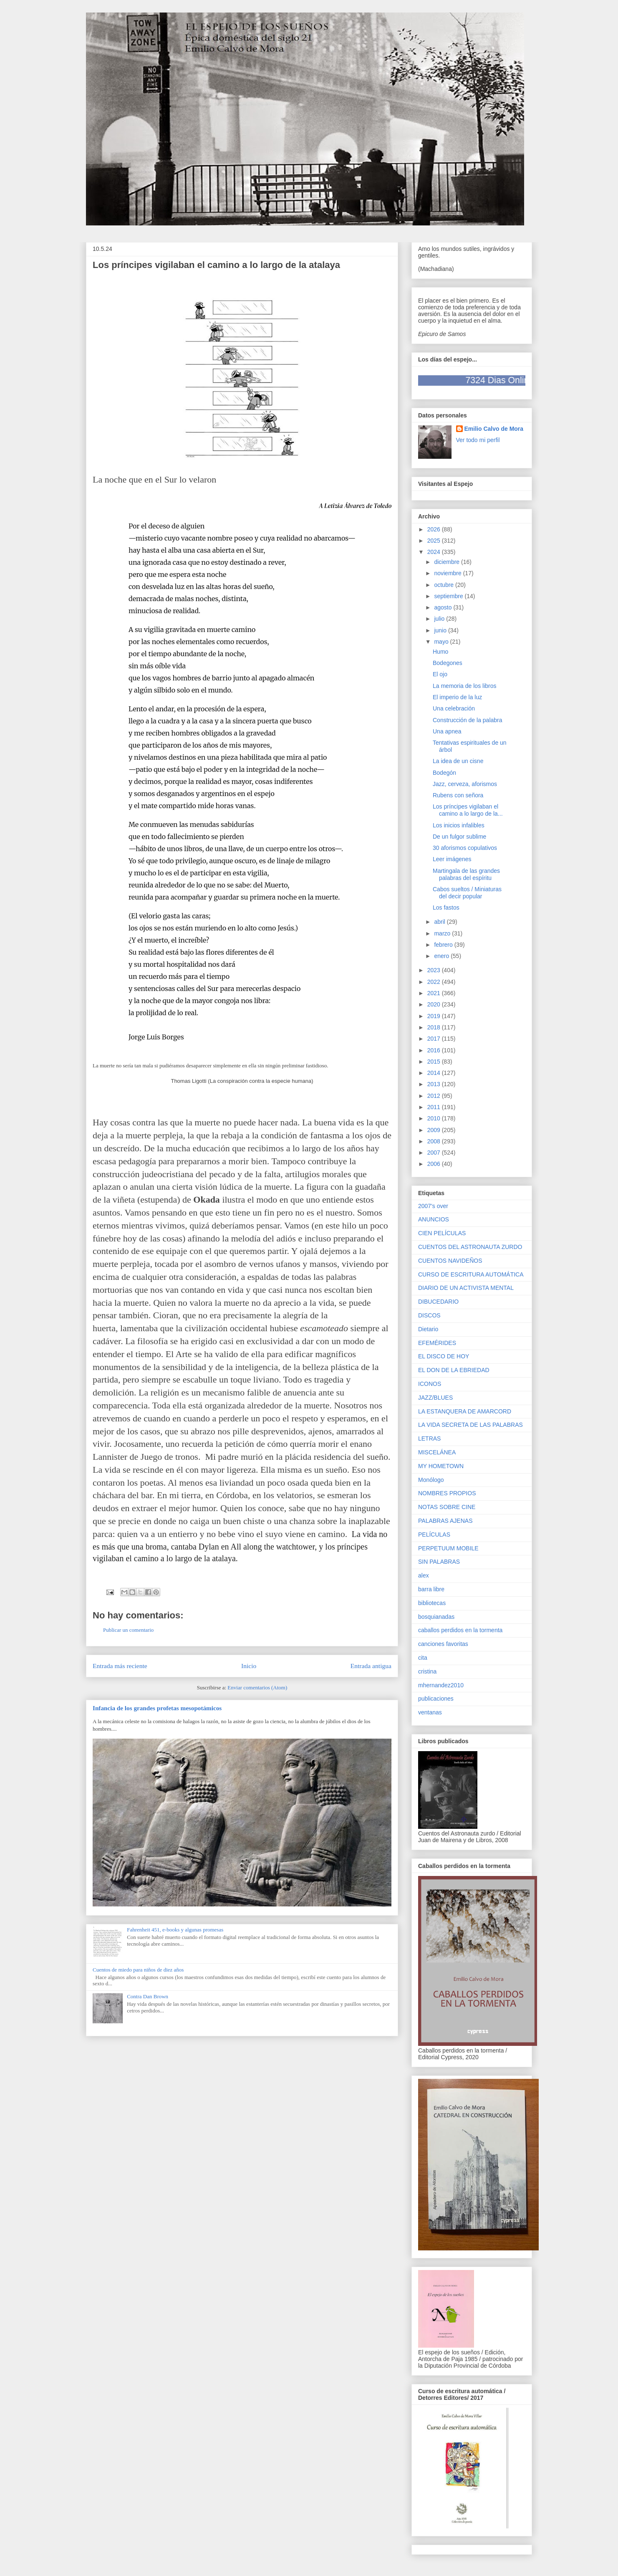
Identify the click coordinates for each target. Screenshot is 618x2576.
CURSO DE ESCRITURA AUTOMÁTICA (471, 1274)
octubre (444, 584)
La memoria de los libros (465, 686)
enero (442, 956)
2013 (434, 1084)
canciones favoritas (443, 1644)
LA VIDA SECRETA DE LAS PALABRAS (470, 1424)
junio (441, 630)
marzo (443, 933)
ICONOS (429, 1383)
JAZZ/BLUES (435, 1397)
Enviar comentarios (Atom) (257, 1687)
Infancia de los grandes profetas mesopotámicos (157, 1707)
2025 (434, 540)
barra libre (431, 1589)
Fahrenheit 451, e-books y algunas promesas (175, 1929)
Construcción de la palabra (467, 720)
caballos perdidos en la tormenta (460, 1630)
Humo (440, 651)
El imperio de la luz (457, 697)
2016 (434, 1050)
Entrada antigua (371, 1665)
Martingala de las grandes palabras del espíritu (466, 874)
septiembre (449, 596)
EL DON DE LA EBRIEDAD (453, 1370)
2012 (434, 1095)
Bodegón (444, 772)
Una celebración (454, 708)
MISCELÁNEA (437, 1452)
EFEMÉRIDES (437, 1343)
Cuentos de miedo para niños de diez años (138, 1970)
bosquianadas (436, 1616)
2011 (434, 1107)
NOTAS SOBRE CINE (446, 1507)
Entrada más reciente (120, 1665)
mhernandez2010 (441, 1685)
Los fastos (446, 907)
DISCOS (429, 1315)
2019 (434, 1016)
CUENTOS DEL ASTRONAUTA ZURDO (470, 1247)
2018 (434, 1027)
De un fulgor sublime (459, 836)
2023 (434, 970)
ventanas (430, 1712)
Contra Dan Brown (147, 1996)
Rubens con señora (458, 795)
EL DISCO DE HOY (443, 1356)
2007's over (433, 1206)
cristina (427, 1671)
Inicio (248, 1665)
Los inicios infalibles (458, 825)
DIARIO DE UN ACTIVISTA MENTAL (466, 1287)
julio (440, 618)
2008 (434, 1141)
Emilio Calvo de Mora (494, 428)
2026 (434, 529)
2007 (434, 1152)
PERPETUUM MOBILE (448, 1548)
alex (423, 1575)
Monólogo (431, 1479)
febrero (444, 944)
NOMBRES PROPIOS (447, 1493)
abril (440, 921)
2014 (434, 1072)
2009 (434, 1130)
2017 (434, 1038)
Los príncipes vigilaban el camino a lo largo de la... (468, 810)
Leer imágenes (452, 859)
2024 (434, 552)
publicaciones (436, 1698)
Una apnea (447, 731)
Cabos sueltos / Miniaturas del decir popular (467, 893)
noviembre (448, 573)
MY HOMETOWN (441, 1466)
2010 (434, 1118)
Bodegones (447, 663)
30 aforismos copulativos (465, 847)
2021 (434, 993)
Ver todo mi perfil (478, 440)
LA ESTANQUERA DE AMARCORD (464, 1411)
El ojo (440, 674)
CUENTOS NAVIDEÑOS (450, 1260)
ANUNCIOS (433, 1219)
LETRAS (429, 1438)
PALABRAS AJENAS (445, 1520)
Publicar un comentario (128, 1630)
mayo (442, 641)
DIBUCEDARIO (438, 1301)
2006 (434, 1163)
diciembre (447, 562)
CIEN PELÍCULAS (442, 1233)
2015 (434, 1061)
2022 (434, 981)
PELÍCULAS (434, 1534)
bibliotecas (432, 1603)
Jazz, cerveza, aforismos (465, 784)
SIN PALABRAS (439, 1561)
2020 (434, 1004)
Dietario (428, 1329)
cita (422, 1657)
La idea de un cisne (458, 761)
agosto (443, 607)
